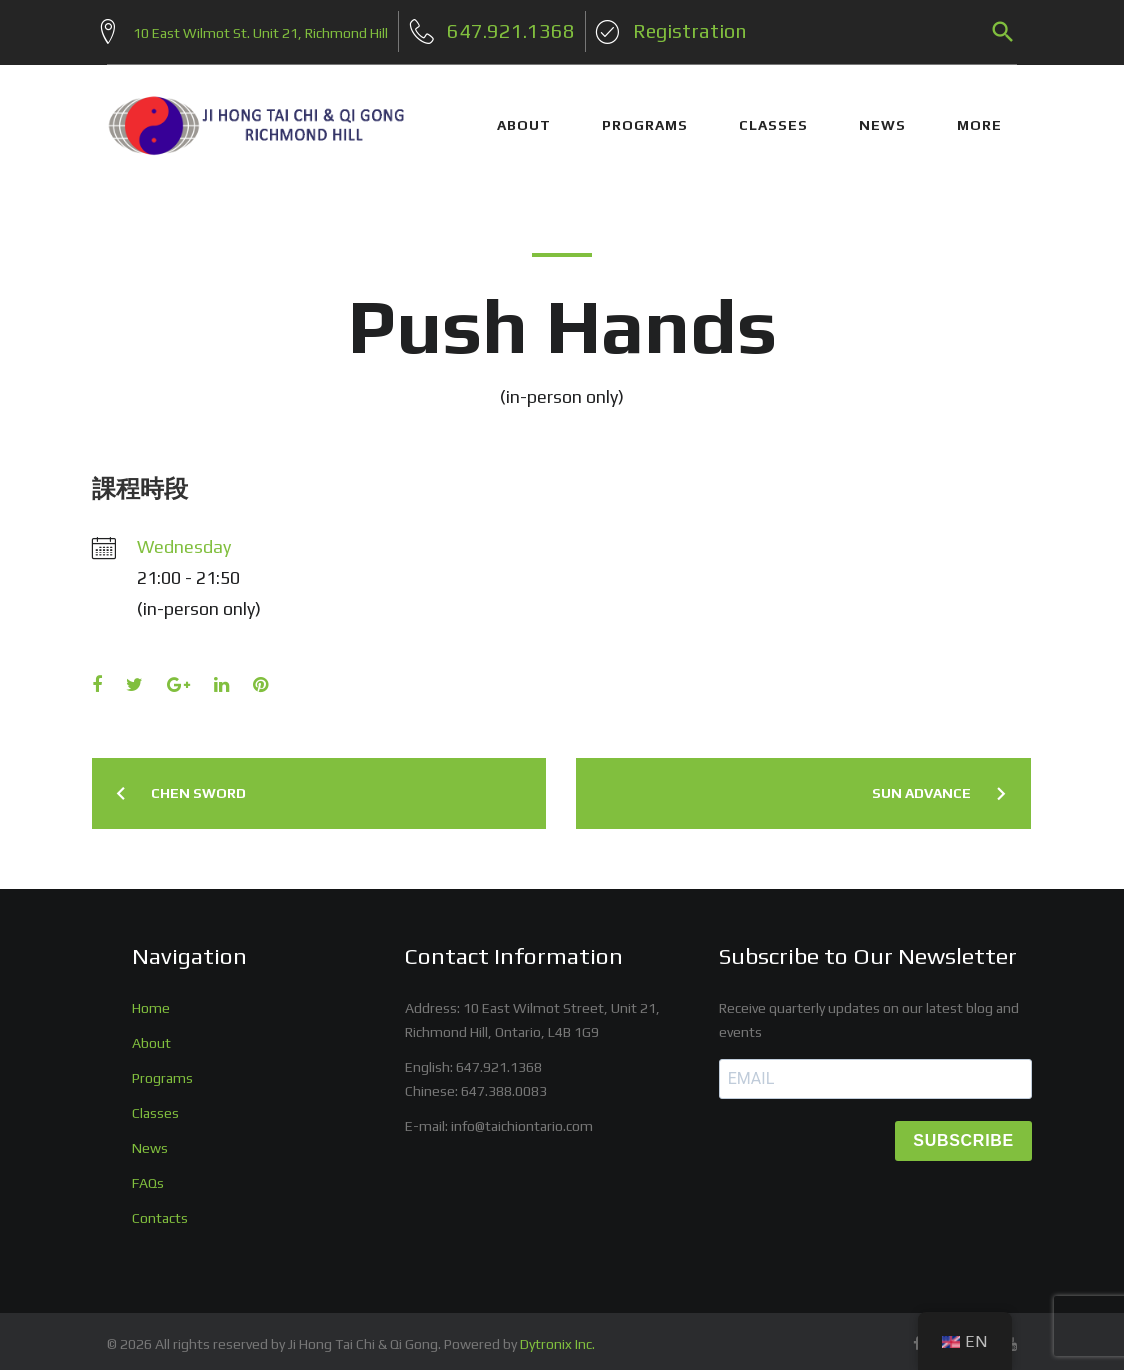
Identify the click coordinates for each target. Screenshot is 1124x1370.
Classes (155, 1105)
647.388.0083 (504, 1083)
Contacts (160, 1210)
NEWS (882, 118)
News (150, 1140)
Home (151, 1000)
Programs (162, 1070)
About (151, 1035)
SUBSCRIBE (963, 1133)
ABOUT (524, 118)
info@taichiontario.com (522, 1118)
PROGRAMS (645, 118)
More (979, 118)
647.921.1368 (499, 1059)
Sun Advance (921, 786)
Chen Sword (198, 786)
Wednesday (184, 538)
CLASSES (773, 118)
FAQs (148, 1175)
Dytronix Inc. (557, 1337)
